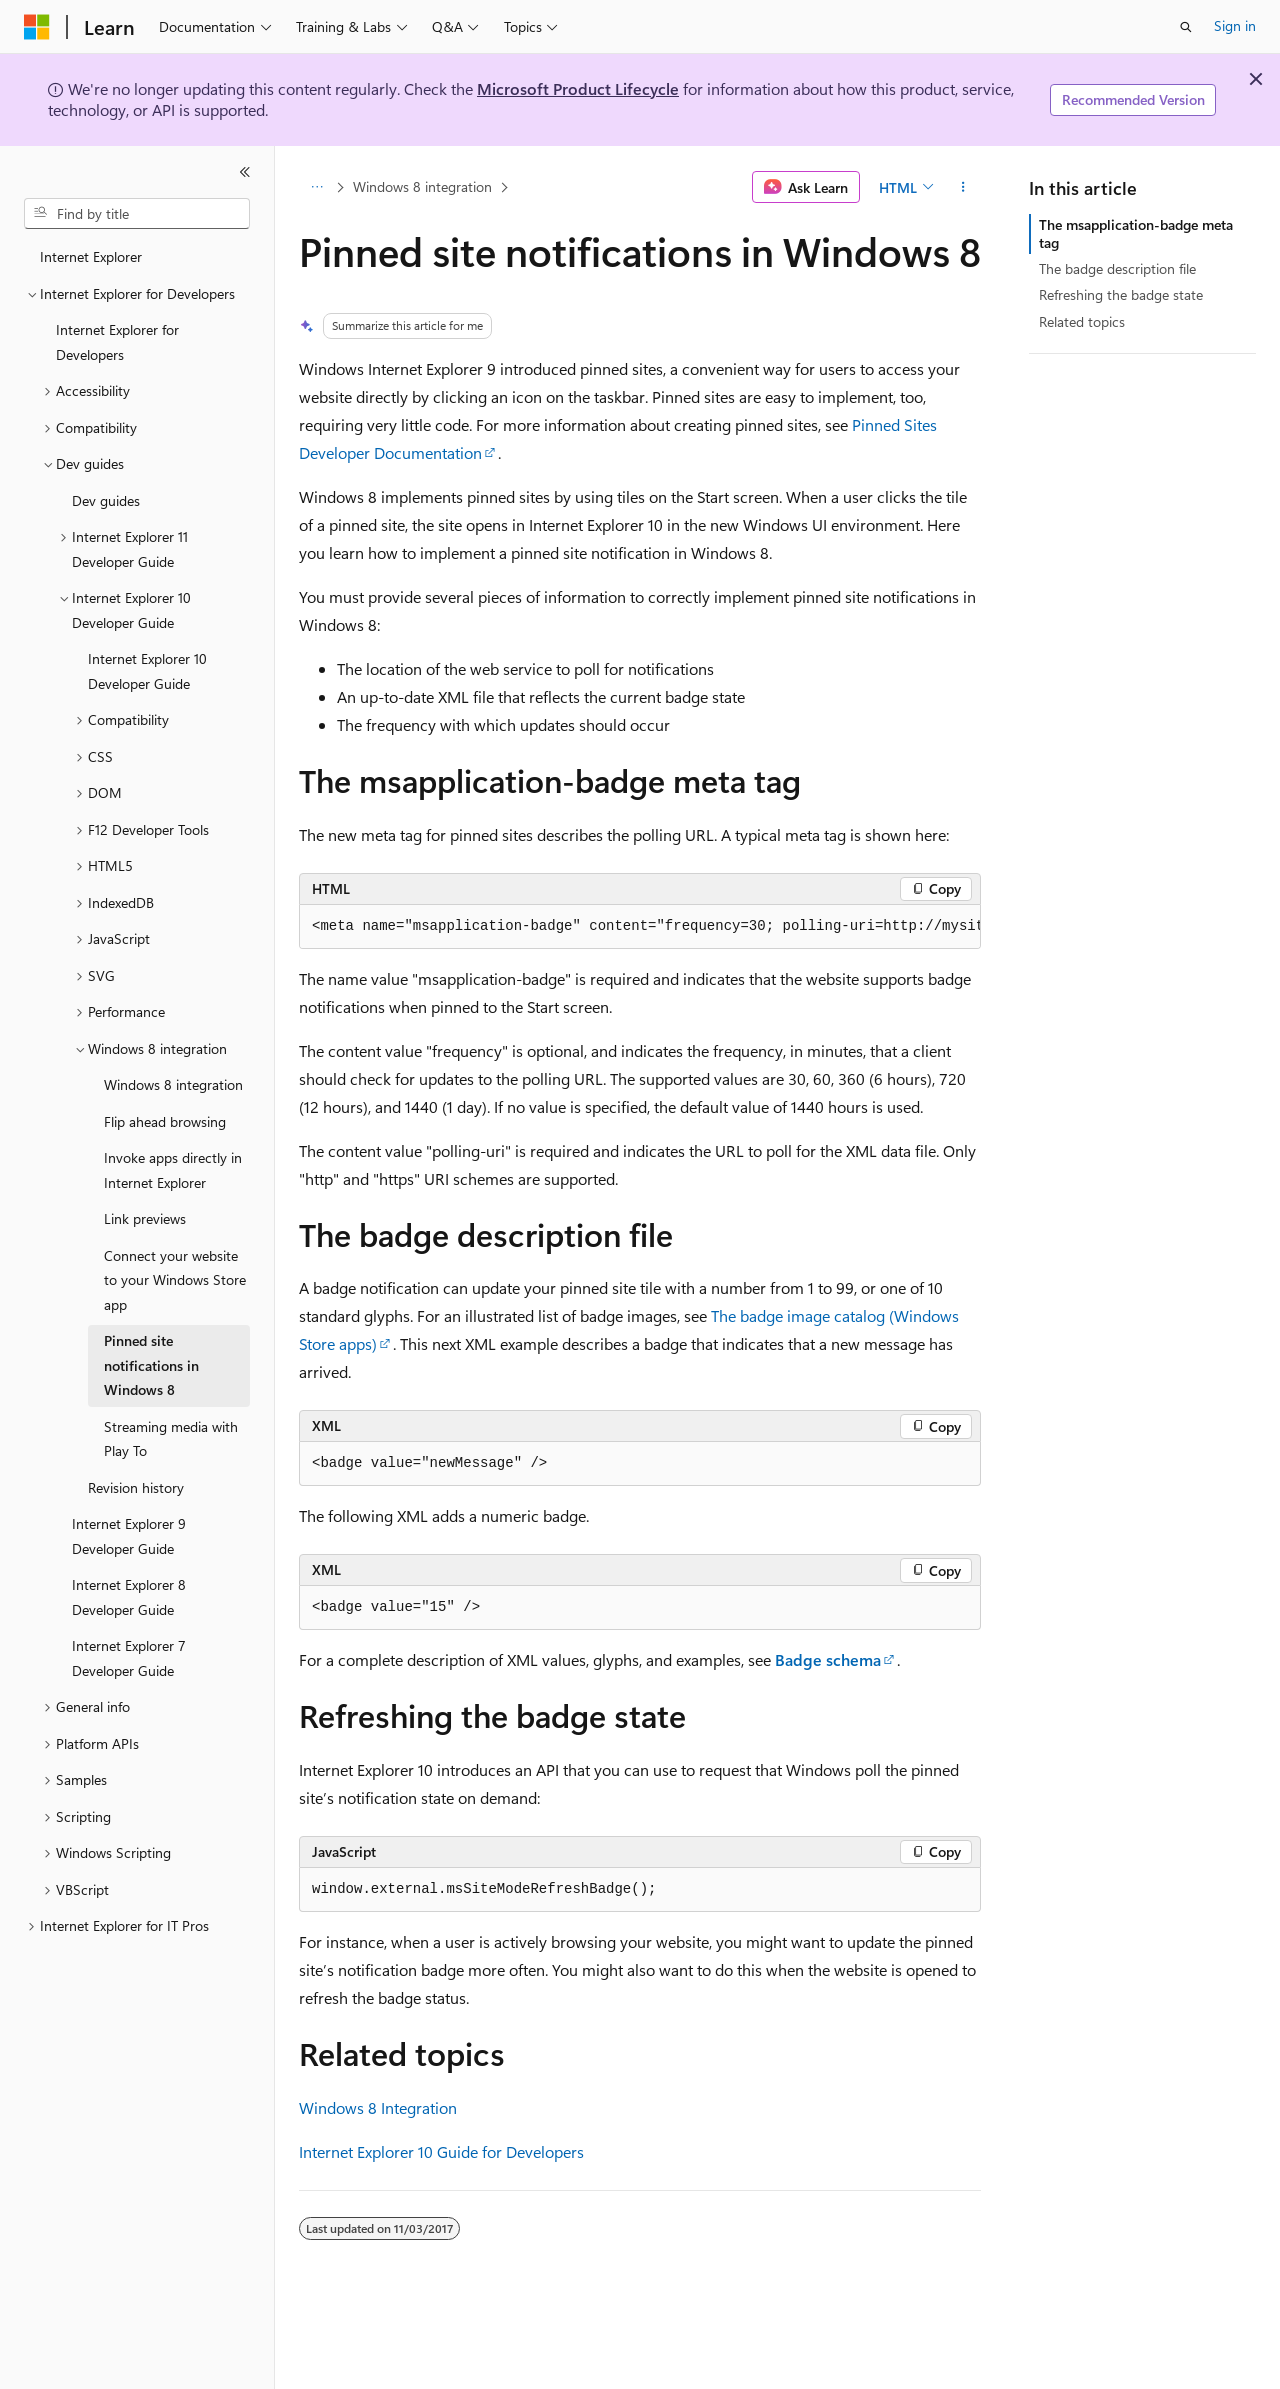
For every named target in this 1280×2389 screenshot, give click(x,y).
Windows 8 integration (422, 186)
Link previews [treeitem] (145, 1218)
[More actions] (963, 187)
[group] (640, 927)
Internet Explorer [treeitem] (91, 256)
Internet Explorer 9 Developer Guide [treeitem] (129, 1536)
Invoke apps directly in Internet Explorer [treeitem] (173, 1170)
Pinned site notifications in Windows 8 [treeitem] (151, 1365)
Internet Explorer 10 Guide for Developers (441, 2151)
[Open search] (1186, 27)
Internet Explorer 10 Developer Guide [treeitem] (147, 671)
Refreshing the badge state (1121, 294)
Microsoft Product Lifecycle (578, 88)
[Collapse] (245, 172)
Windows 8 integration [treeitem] (173, 1084)
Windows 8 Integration (378, 2107)
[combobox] (137, 214)
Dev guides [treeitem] (106, 500)
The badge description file (1117, 268)
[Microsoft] (37, 27)
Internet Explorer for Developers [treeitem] (117, 342)
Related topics (1082, 321)
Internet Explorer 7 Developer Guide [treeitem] (129, 1658)
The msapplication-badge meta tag (1136, 233)
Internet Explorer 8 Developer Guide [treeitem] (129, 1597)
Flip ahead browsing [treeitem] (165, 1121)
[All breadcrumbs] (316, 187)
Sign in (1235, 25)
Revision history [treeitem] (136, 1487)
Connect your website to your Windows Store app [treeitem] (175, 1280)
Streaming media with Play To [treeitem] (171, 1439)
